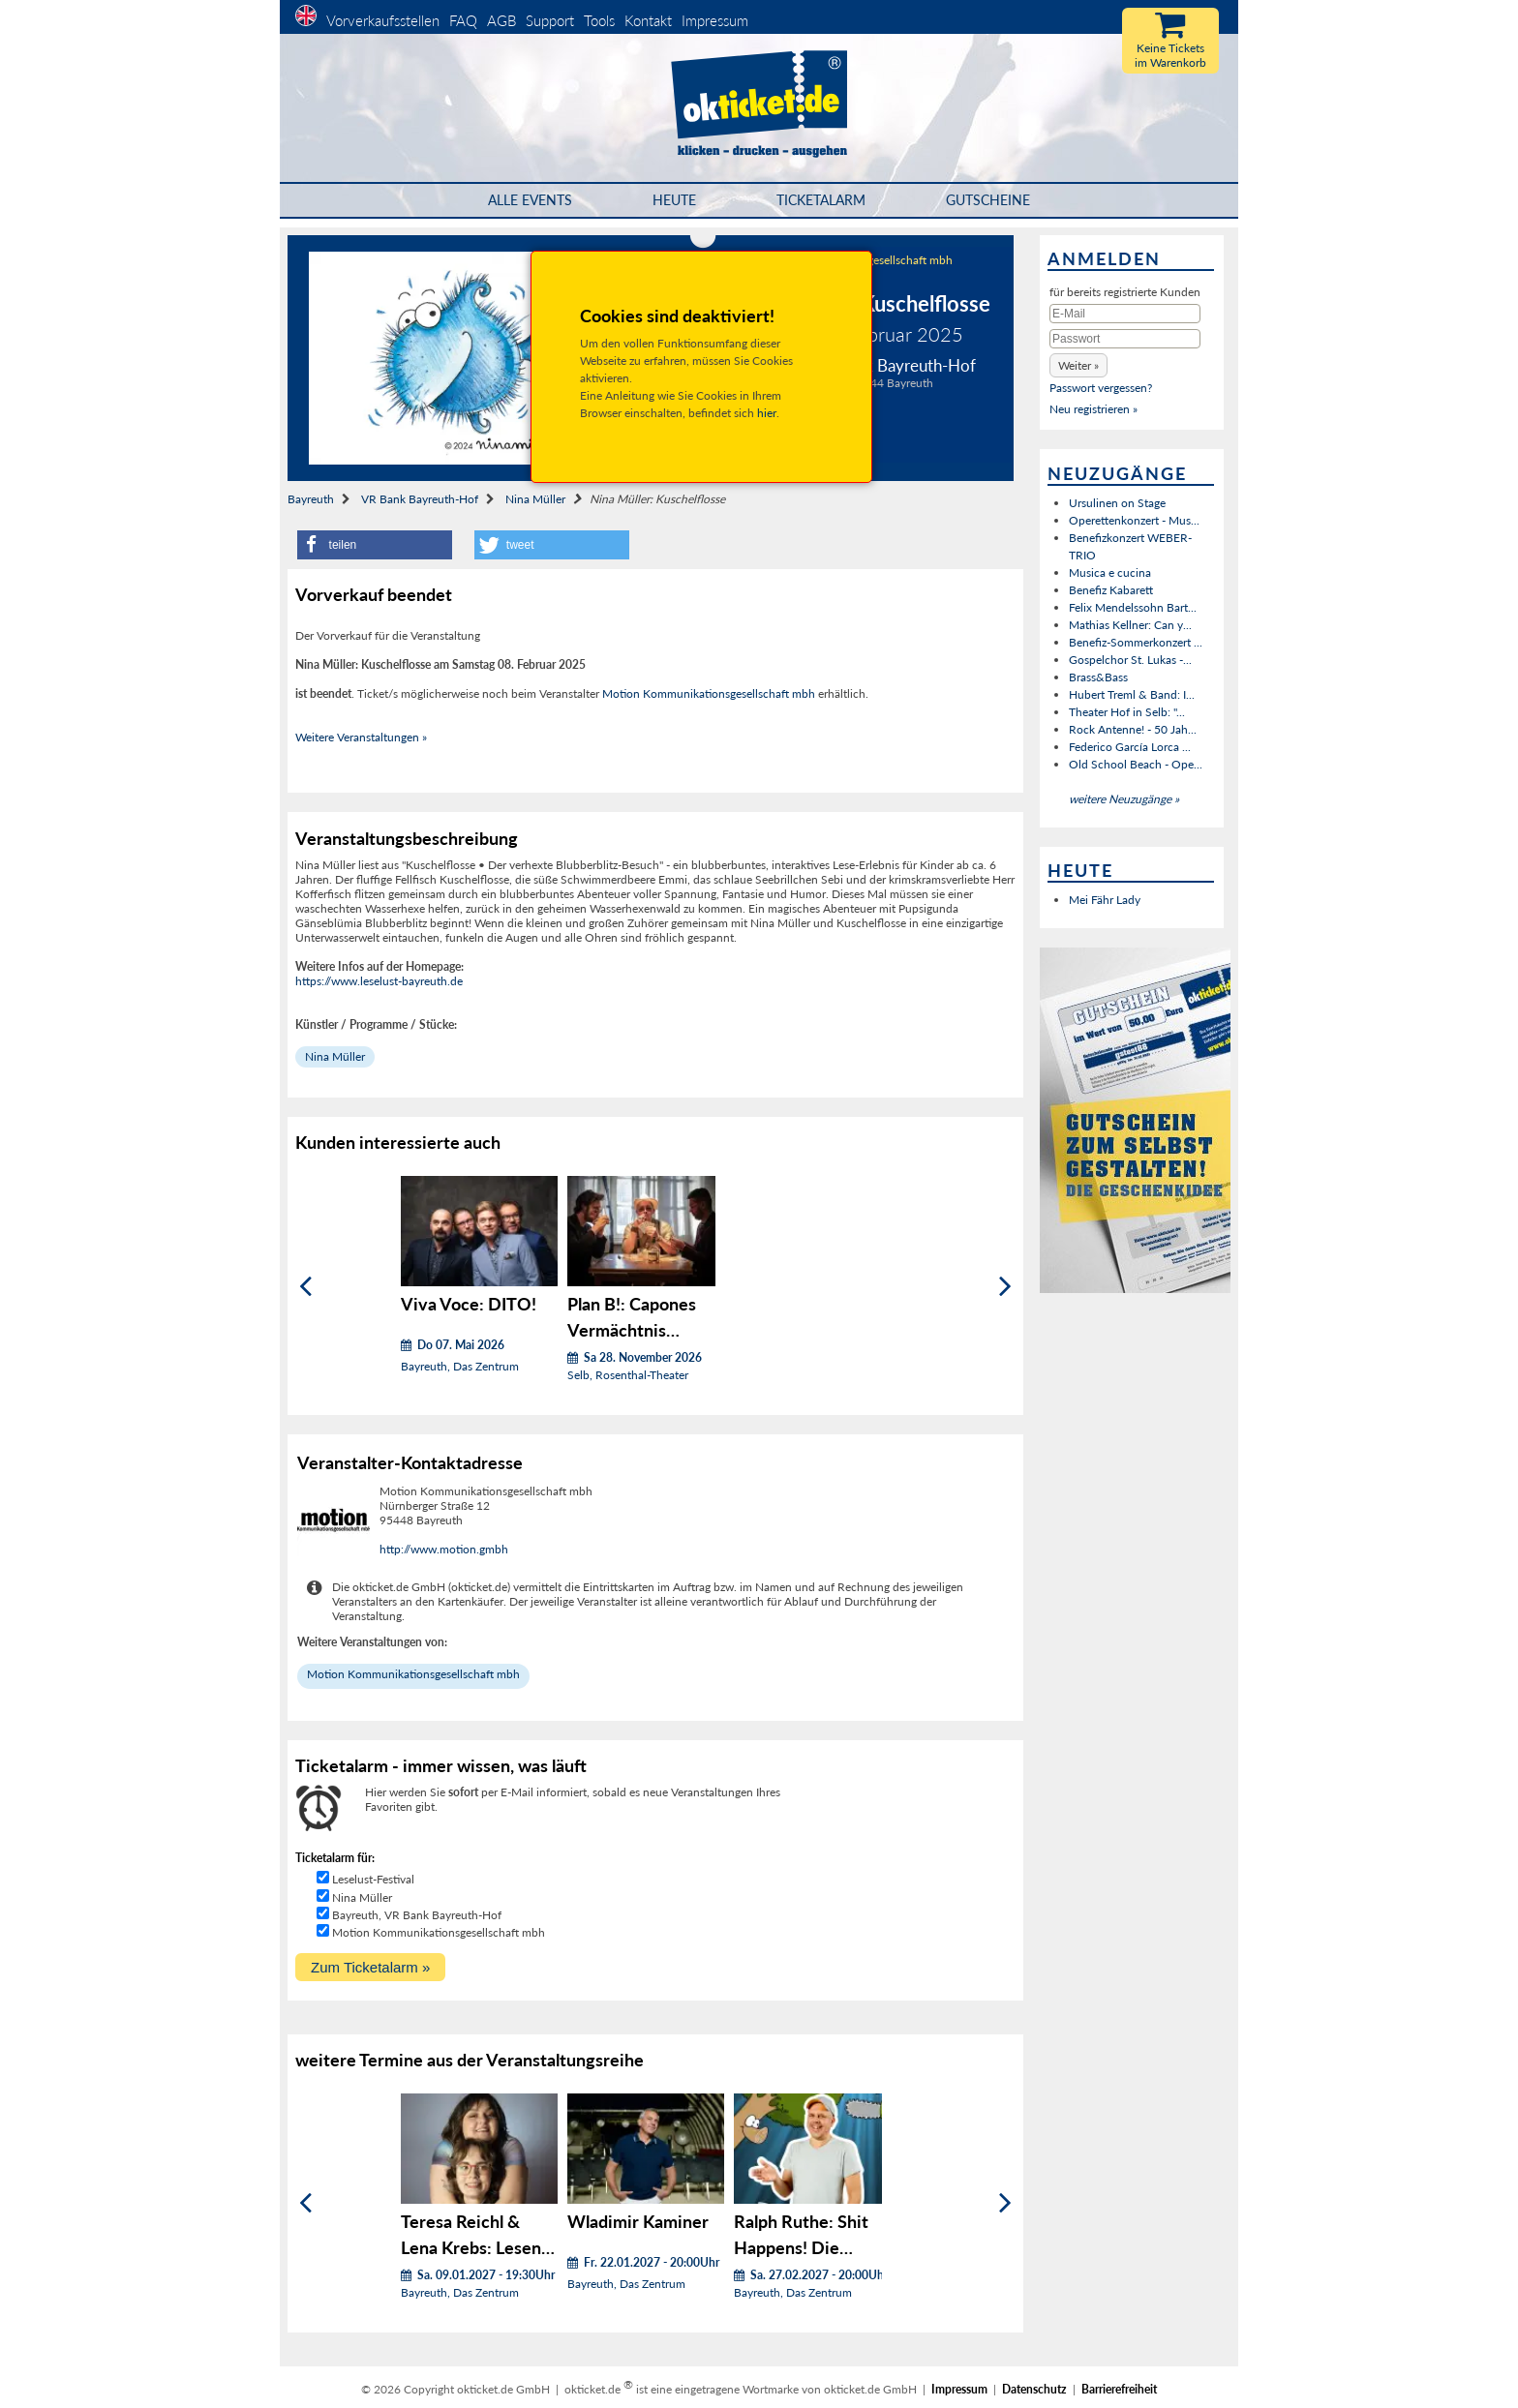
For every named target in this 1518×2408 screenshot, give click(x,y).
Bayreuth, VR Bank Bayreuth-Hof (416, 1915)
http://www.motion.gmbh (444, 1549)
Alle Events (530, 200)
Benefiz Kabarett (1111, 590)
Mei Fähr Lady (1104, 899)
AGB (501, 20)
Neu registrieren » (1093, 409)
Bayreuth (311, 499)
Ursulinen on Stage (1117, 503)
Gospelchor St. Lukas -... (1130, 659)
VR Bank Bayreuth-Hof (419, 499)
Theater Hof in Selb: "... (1127, 712)
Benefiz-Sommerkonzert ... (1135, 642)
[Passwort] (1124, 338)
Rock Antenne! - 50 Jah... (1133, 729)
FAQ (463, 20)
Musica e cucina (1110, 572)
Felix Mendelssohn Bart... (1133, 607)
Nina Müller (535, 499)
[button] (374, 544)
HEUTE (674, 200)
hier (766, 413)
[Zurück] (305, 1286)
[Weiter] (1005, 1286)
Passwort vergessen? (1100, 387)
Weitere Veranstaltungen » (361, 737)
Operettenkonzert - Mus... (1134, 520)
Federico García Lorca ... (1130, 746)
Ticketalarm (820, 200)
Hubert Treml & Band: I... (1132, 694)
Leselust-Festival (373, 1879)
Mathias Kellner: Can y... (1130, 624)
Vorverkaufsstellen (383, 20)
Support (550, 20)
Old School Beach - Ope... (1135, 764)
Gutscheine (988, 200)
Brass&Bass (1098, 677)
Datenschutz (1034, 2389)
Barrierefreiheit (1119, 2389)
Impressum (715, 20)
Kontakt (648, 20)
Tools (599, 20)
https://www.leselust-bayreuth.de (379, 981)
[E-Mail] (1124, 313)
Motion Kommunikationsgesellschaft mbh (708, 693)
